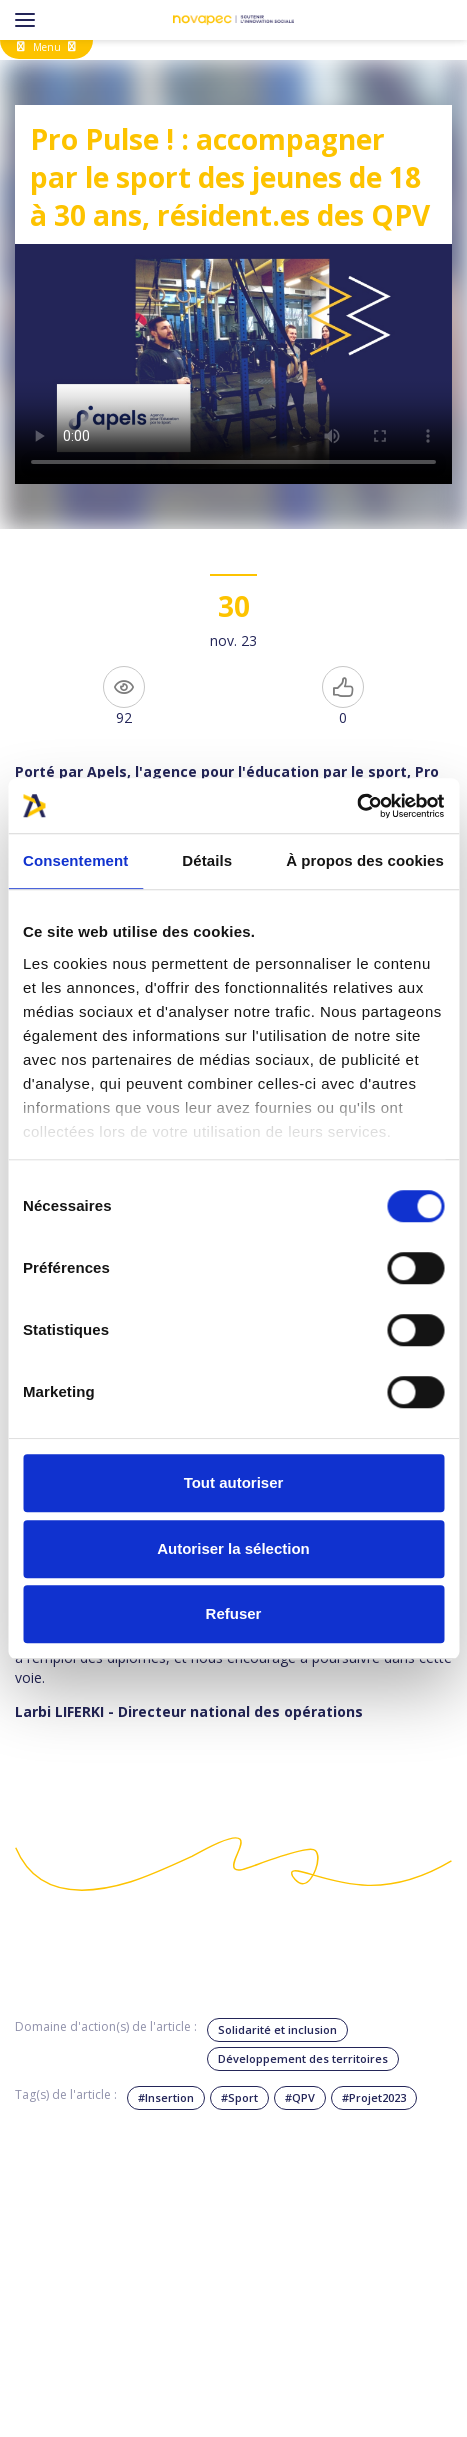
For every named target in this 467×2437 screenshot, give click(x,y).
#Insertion (166, 2097)
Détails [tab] (207, 860)
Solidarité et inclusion (277, 2029)
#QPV (300, 2097)
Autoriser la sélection (233, 1548)
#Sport (239, 2097)
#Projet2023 (374, 2097)
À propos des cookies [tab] (365, 860)
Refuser (234, 1613)
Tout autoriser (234, 1482)
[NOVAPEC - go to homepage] (233, 20)
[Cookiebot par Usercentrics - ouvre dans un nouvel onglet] (356, 806)
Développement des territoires (303, 2058)
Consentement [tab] (75, 860)
